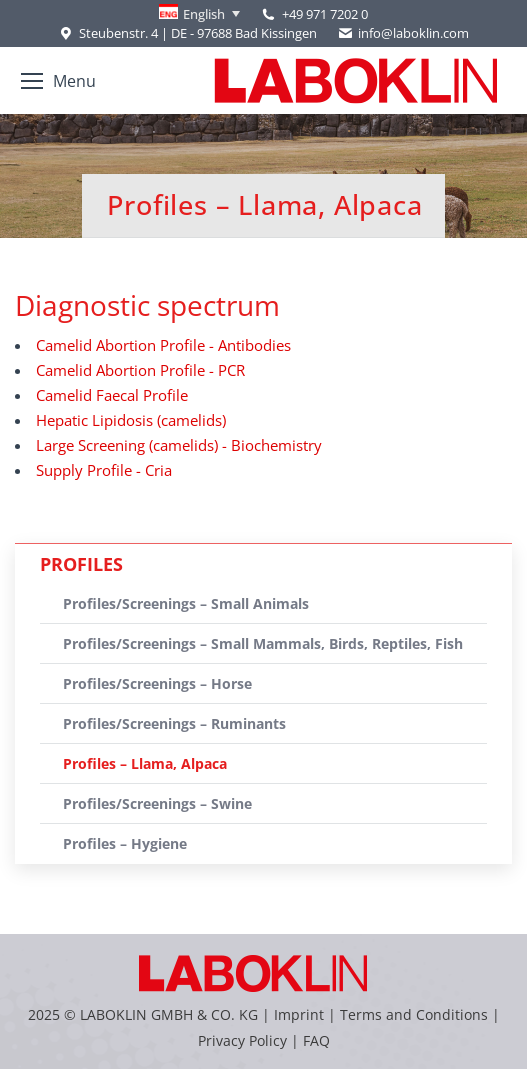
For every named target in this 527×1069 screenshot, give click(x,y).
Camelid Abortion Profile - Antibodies (163, 345)
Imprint (299, 1014)
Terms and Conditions (416, 1014)
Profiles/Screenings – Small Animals (186, 603)
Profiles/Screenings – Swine (157, 803)
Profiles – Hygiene (125, 843)
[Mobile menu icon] (58, 81)
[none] (199, 14)
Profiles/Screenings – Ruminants (174, 723)
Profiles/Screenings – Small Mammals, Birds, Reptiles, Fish (263, 643)
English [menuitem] (204, 14)
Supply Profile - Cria (104, 470)
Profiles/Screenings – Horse (157, 683)
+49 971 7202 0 (325, 14)
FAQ (316, 1040)
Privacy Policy (242, 1040)
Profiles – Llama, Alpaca (145, 763)
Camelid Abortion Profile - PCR (140, 370)
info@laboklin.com (403, 33)
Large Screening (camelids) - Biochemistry (179, 445)
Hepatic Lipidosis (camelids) (131, 420)
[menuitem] (199, 14)
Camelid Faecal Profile (112, 395)
